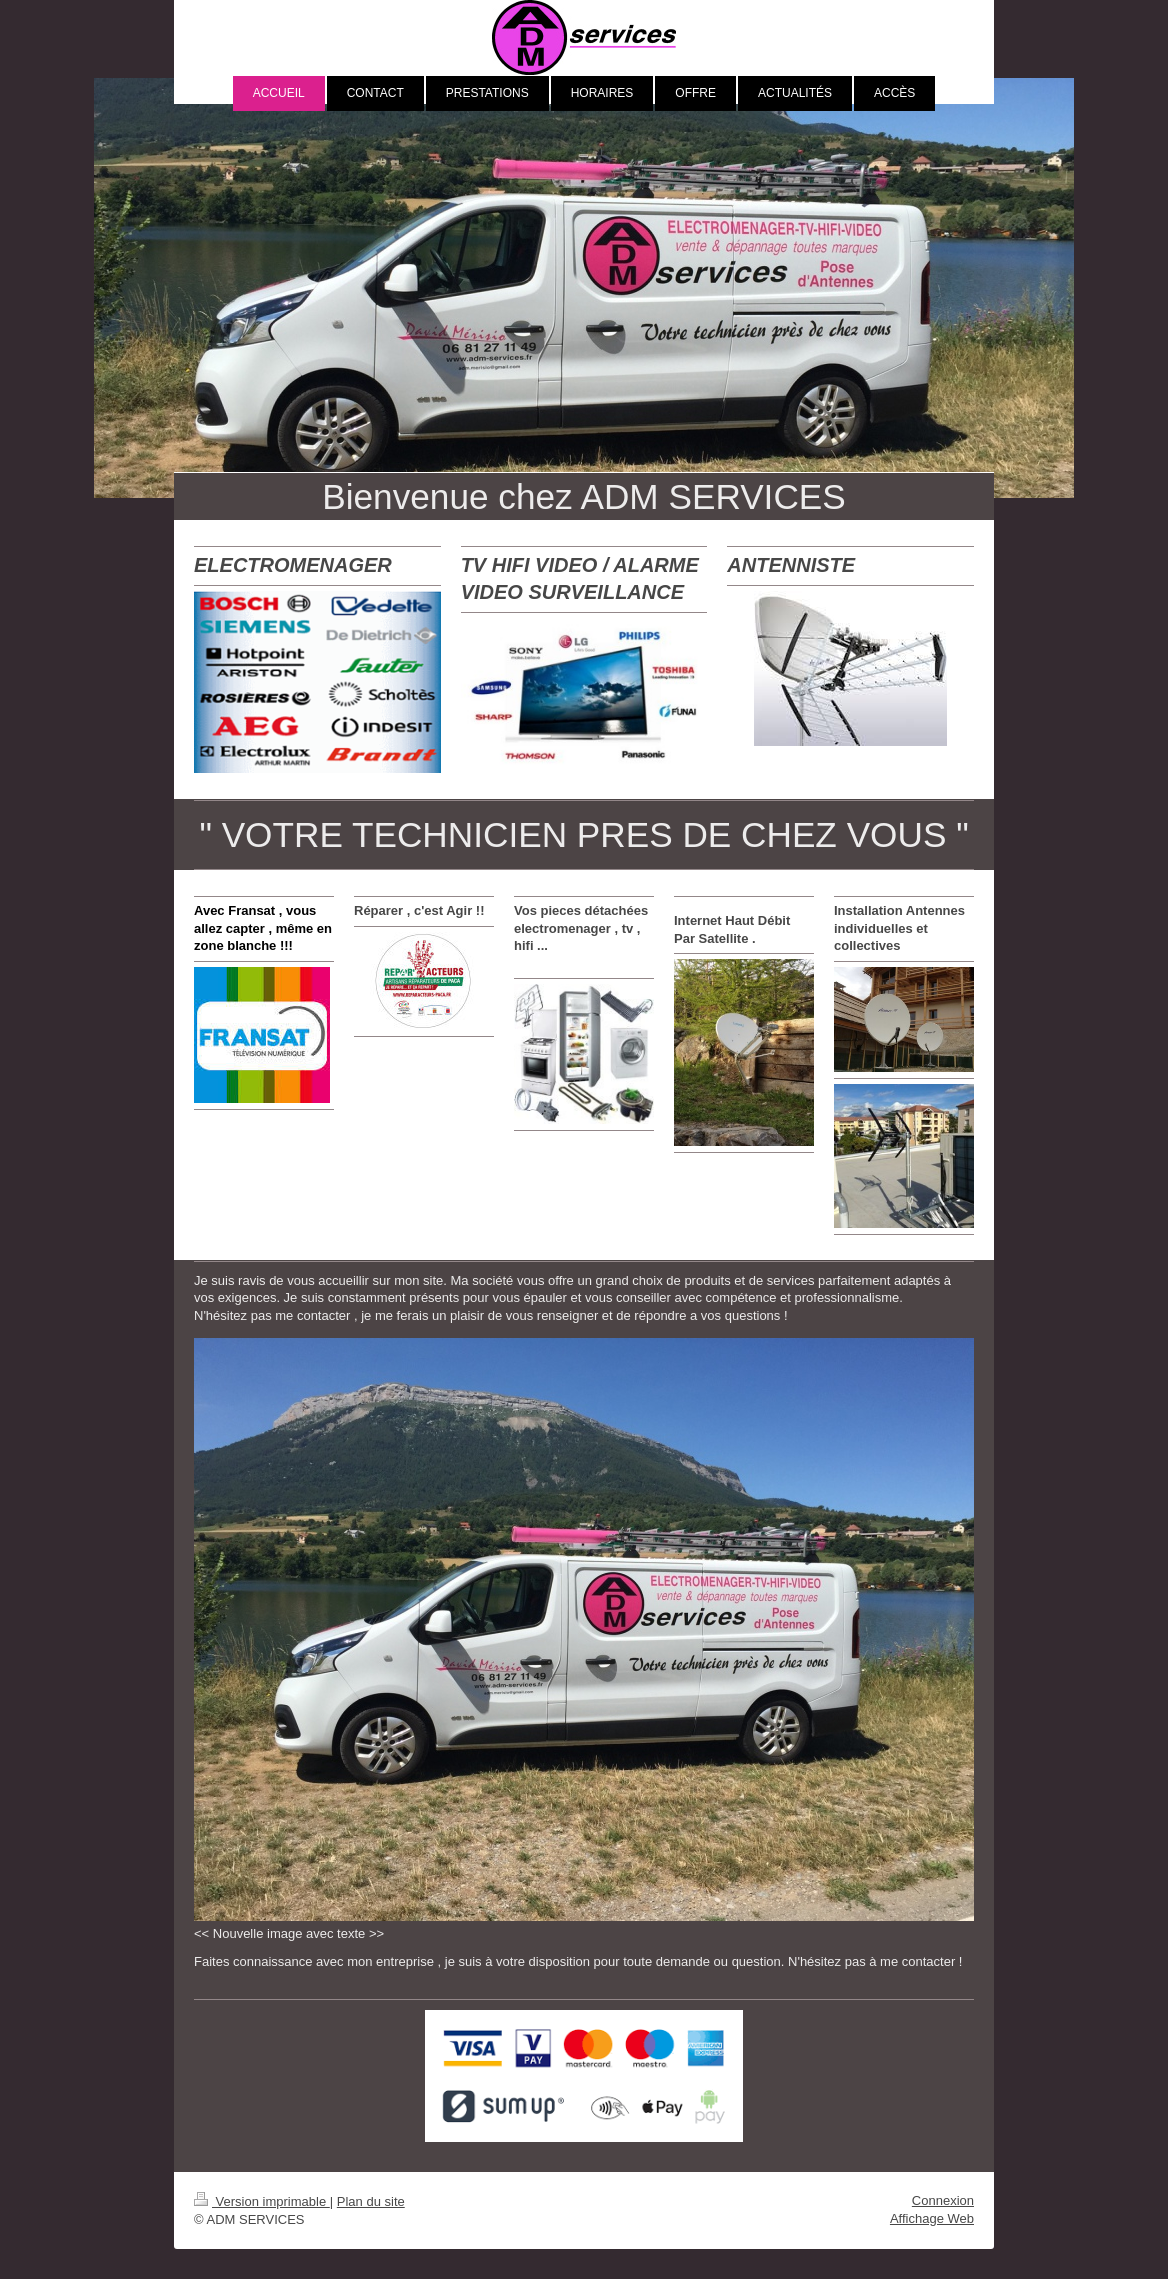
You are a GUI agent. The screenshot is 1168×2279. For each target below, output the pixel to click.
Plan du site (371, 2201)
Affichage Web (932, 2218)
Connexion (943, 2200)
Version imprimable (262, 2201)
